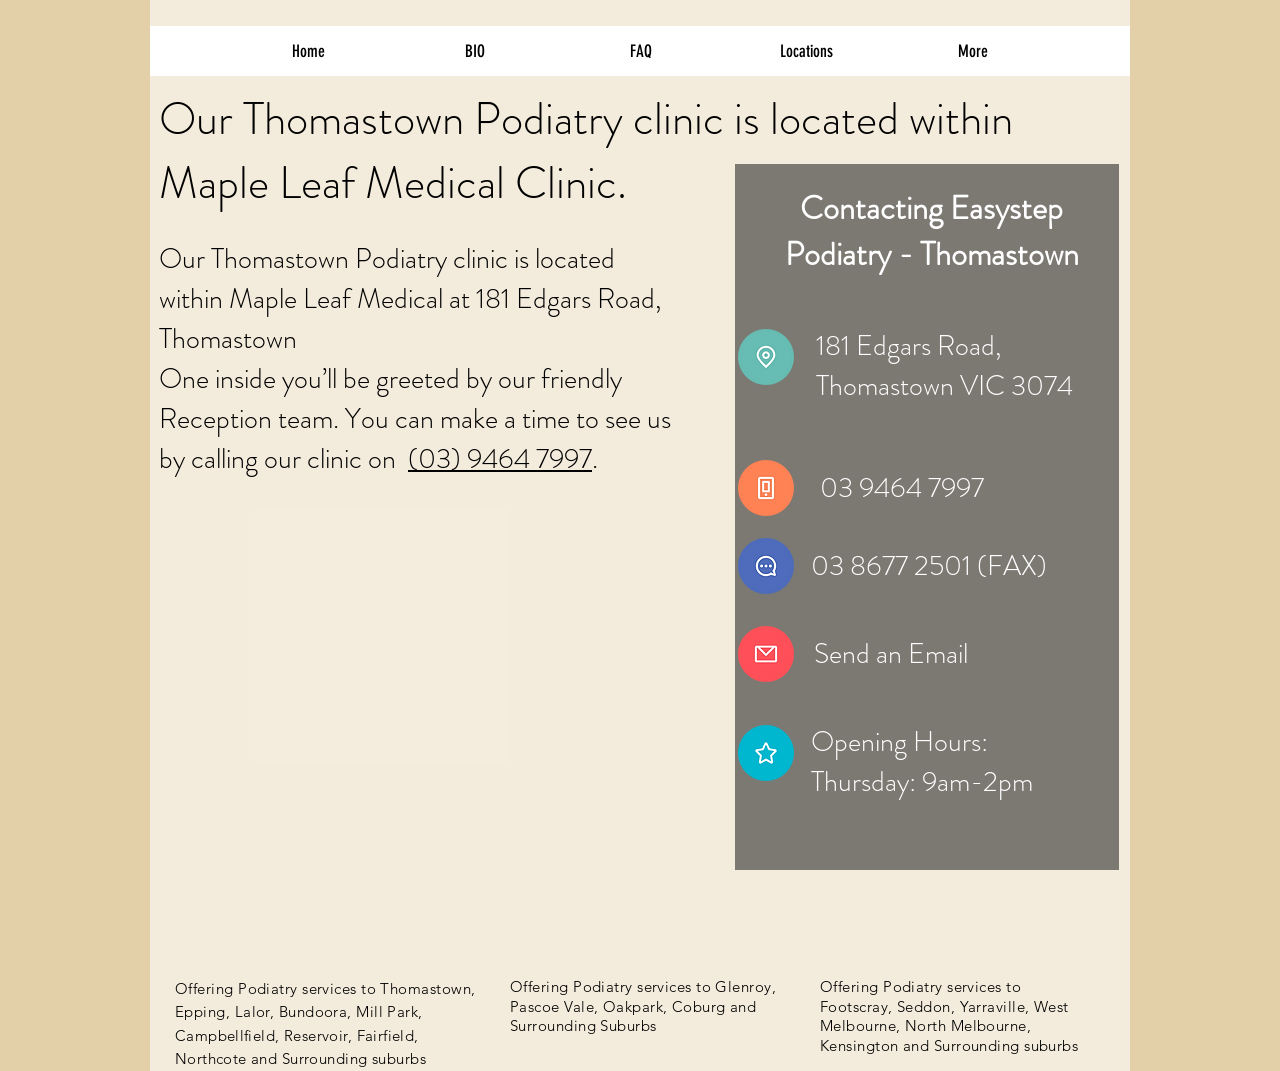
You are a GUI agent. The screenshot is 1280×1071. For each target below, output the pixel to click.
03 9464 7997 (902, 488)
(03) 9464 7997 (500, 459)
